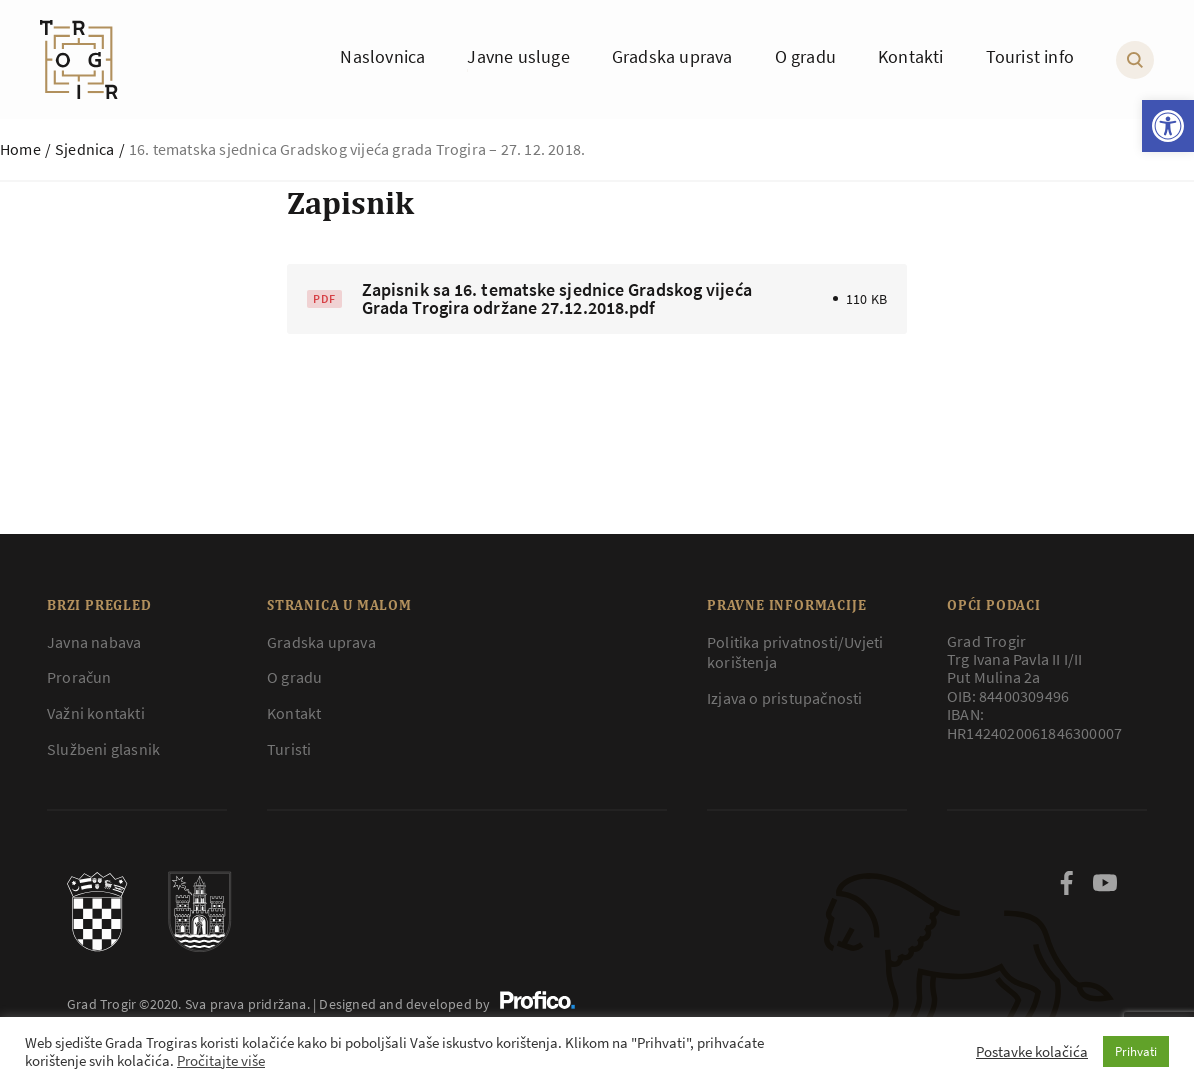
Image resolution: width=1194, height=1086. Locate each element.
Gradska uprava (321, 642)
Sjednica (85, 149)
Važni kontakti (96, 713)
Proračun (79, 677)
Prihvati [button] (1136, 1051)
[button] (1168, 126)
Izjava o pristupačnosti (785, 698)
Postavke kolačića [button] (1032, 1052)
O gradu (294, 677)
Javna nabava (94, 642)
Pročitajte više (221, 1061)
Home (20, 149)
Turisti (289, 749)
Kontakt (294, 713)
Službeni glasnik (103, 749)
